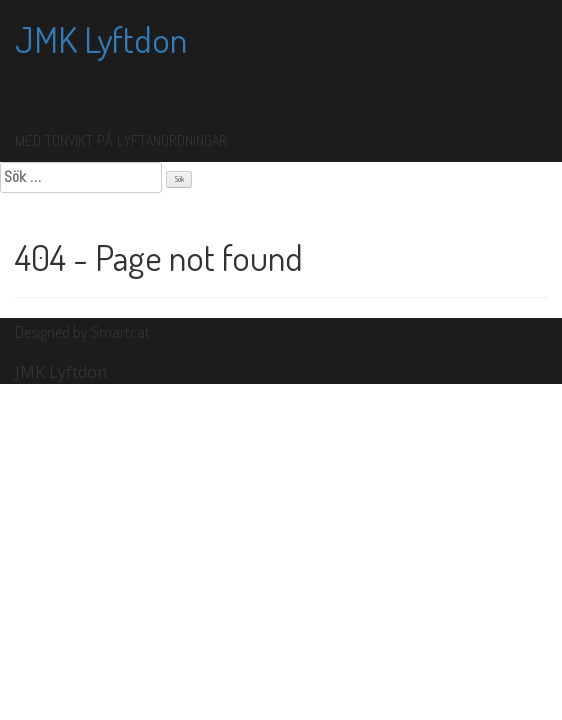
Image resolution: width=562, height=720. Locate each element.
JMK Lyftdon (101, 39)
